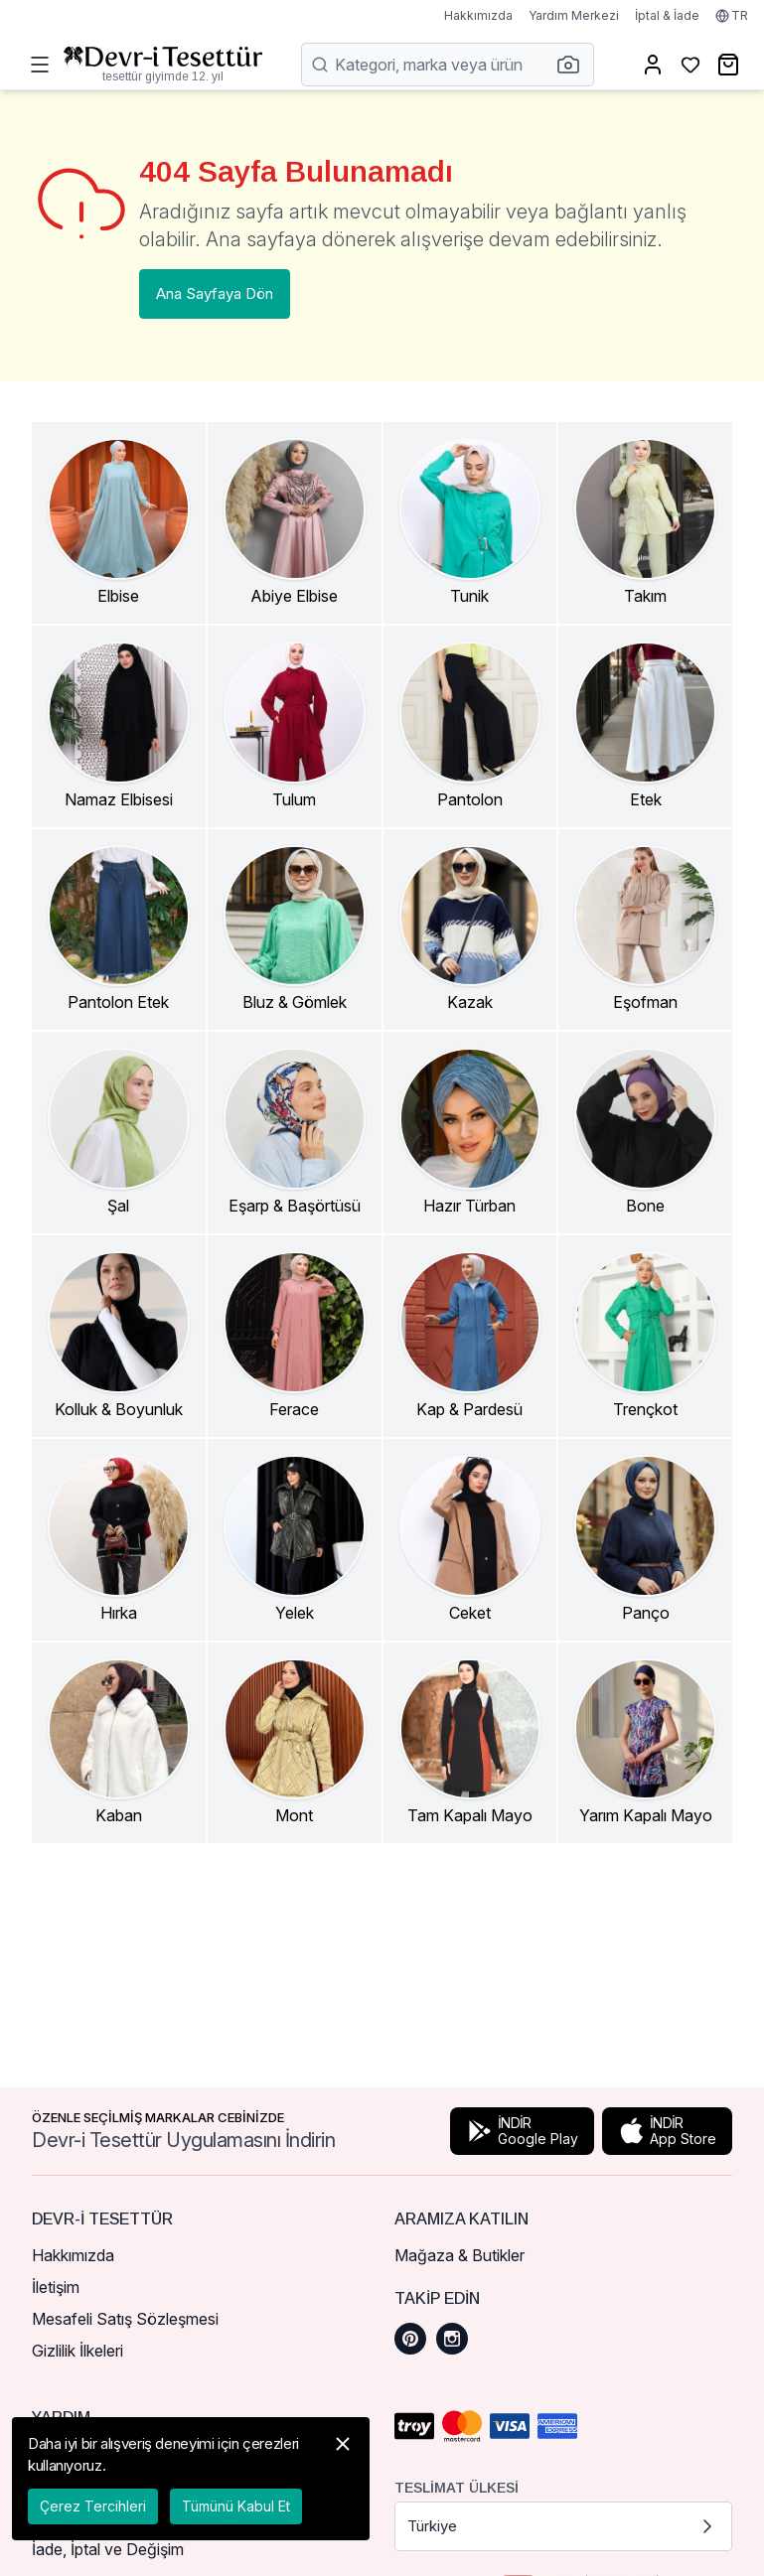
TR (731, 15)
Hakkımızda (478, 15)
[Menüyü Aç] (40, 64)
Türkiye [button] (563, 2526)
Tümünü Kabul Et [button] (236, 2506)
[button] (574, 64)
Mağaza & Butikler (459, 2255)
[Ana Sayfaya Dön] (163, 64)
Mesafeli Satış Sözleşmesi (125, 2319)
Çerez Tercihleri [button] (93, 2506)
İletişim (55, 2287)
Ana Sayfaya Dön (214, 293)
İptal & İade (667, 15)
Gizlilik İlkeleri (77, 2351)
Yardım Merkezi (574, 15)
